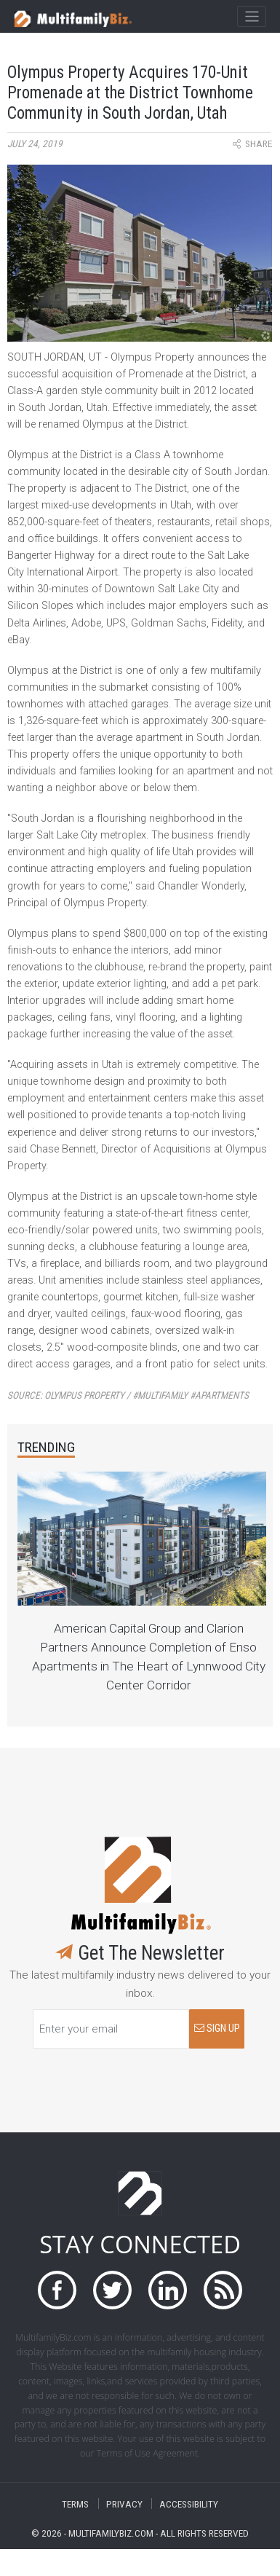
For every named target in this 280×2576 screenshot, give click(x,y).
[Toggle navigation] (251, 17)
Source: (128, 1395)
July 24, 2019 (35, 143)
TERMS (75, 2503)
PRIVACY (124, 2503)
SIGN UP (217, 2028)
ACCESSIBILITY (188, 2503)
